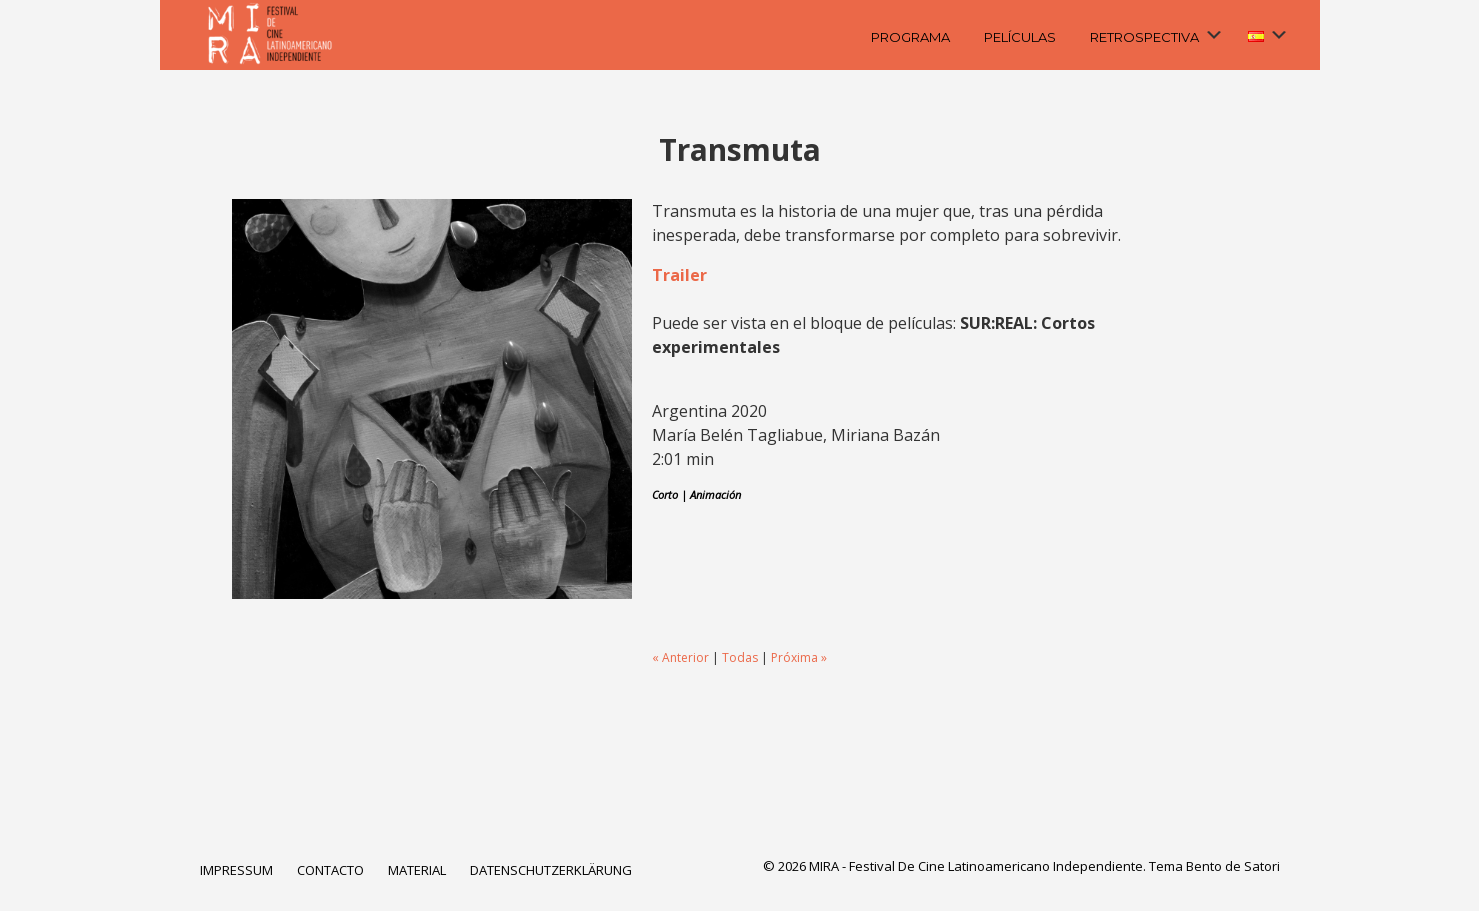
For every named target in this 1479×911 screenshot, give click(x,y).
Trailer (679, 275)
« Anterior (680, 657)
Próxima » (799, 657)
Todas (740, 657)
